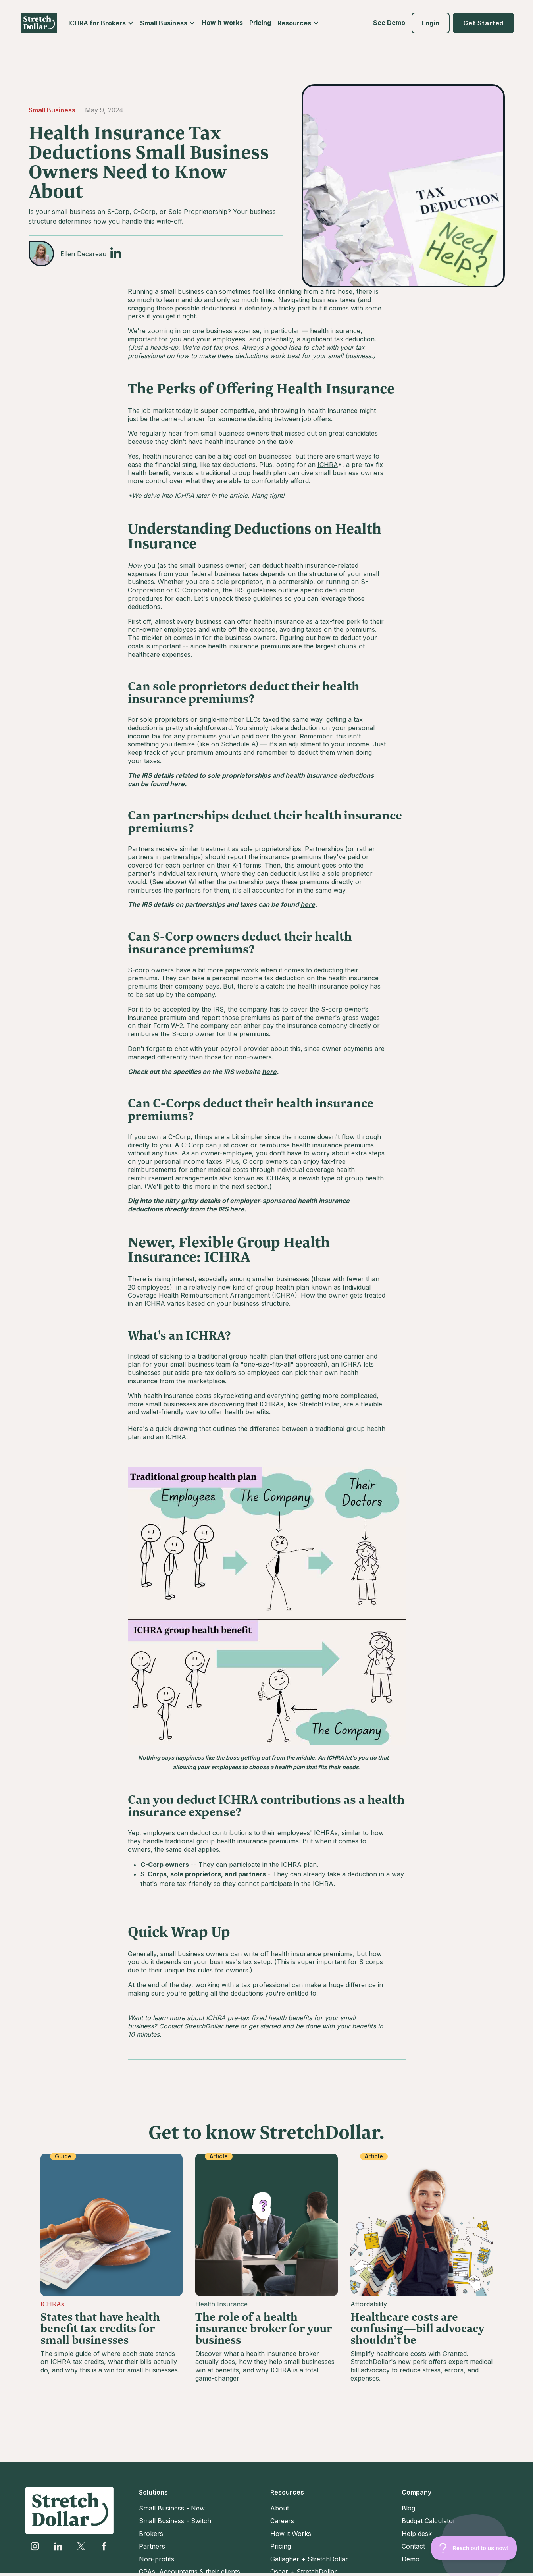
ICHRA (327, 465)
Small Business (52, 110)
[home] (39, 23)
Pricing (260, 23)
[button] (101, 23)
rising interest (174, 1279)
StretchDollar (319, 1404)
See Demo (389, 23)
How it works (222, 23)
